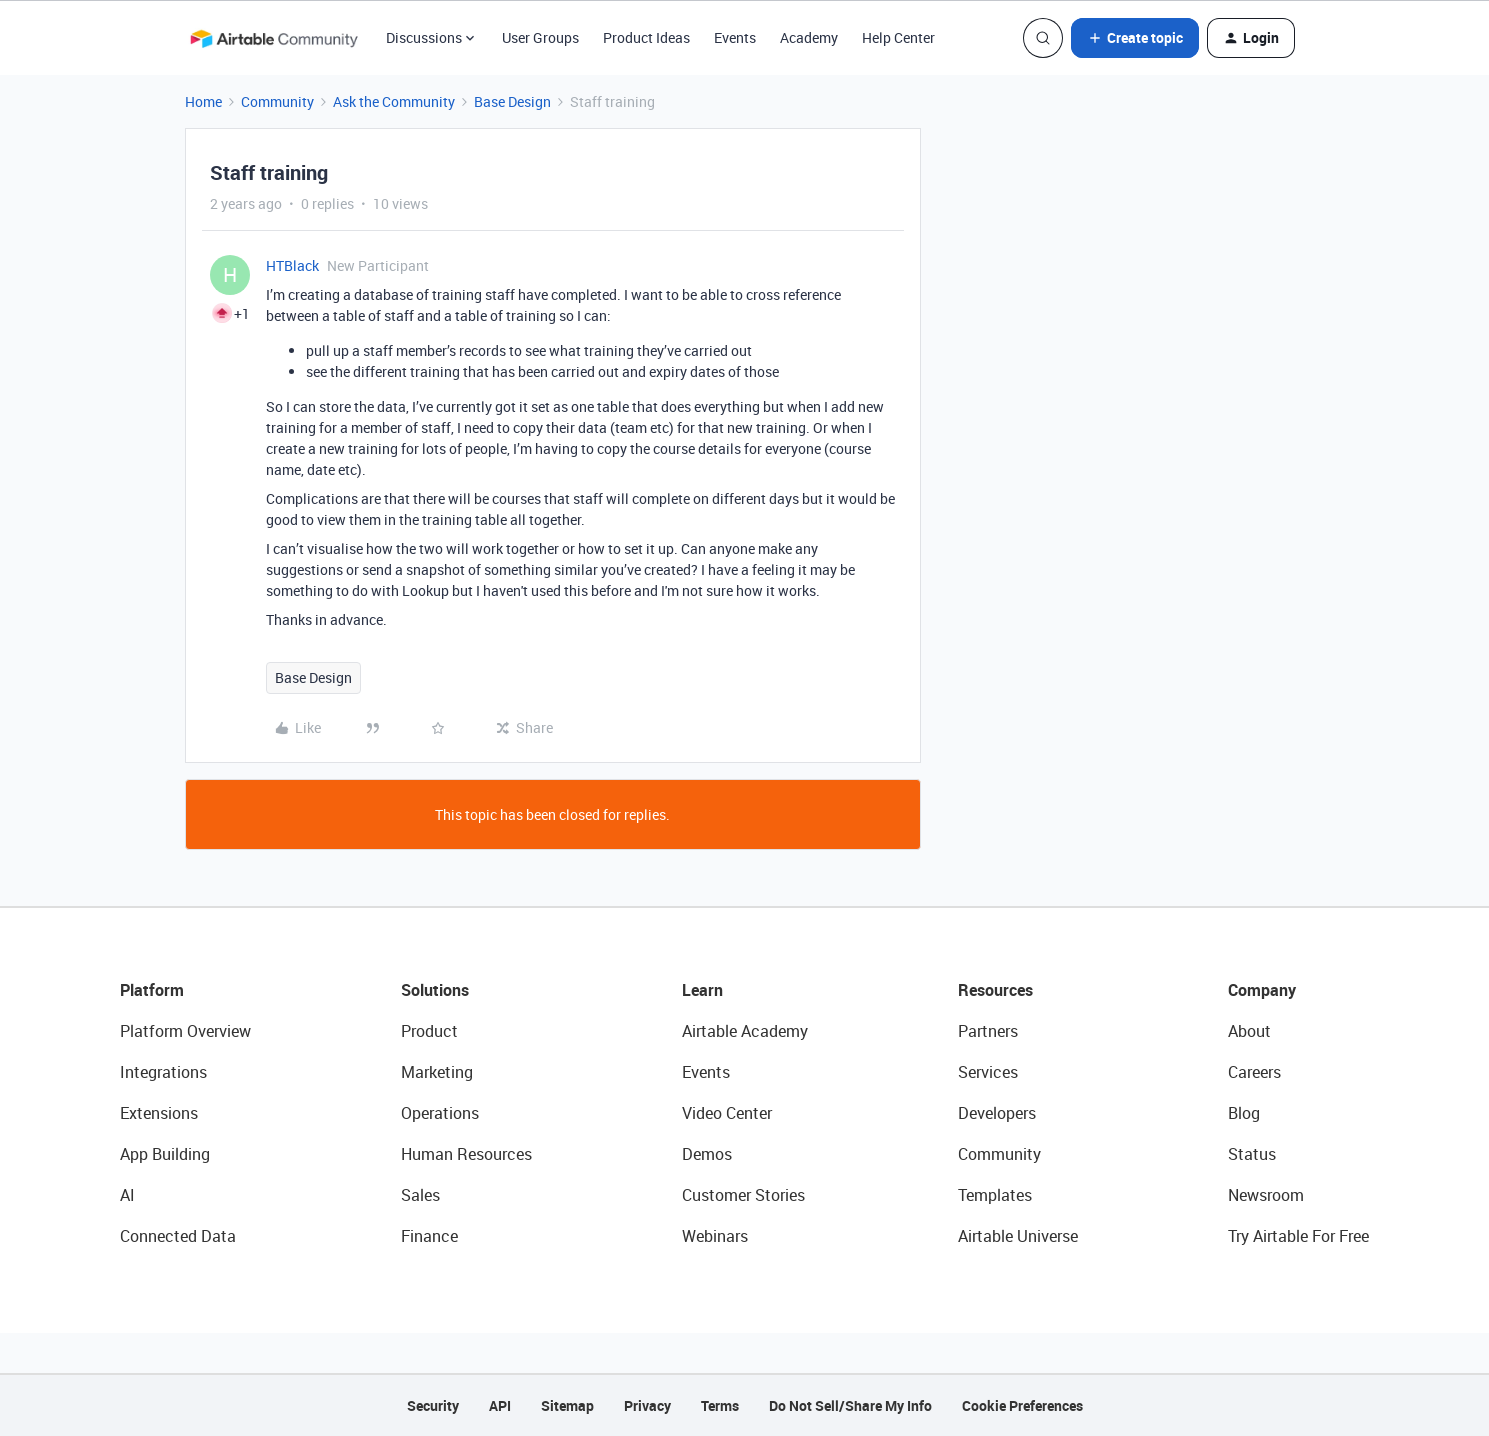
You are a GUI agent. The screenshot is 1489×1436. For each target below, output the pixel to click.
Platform (152, 990)
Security (433, 1405)
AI (127, 1195)
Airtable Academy (745, 1031)
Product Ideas (646, 37)
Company (1262, 990)
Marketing (437, 1072)
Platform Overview (185, 1031)
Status (1252, 1154)
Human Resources (466, 1154)
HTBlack (292, 265)
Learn (702, 990)
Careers (1254, 1072)
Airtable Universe (1018, 1236)
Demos (707, 1154)
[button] (1135, 38)
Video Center (727, 1113)
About (1249, 1031)
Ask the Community (394, 101)
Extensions (159, 1113)
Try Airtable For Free (1298, 1236)
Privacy (647, 1405)
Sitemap (567, 1405)
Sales (420, 1195)
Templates (995, 1195)
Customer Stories (743, 1195)
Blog (1244, 1113)
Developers (997, 1113)
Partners (988, 1031)
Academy (809, 37)
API (500, 1405)
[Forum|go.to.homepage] (274, 38)
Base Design (512, 101)
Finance (429, 1236)
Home (203, 101)
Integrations (163, 1072)
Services (988, 1072)
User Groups (540, 37)
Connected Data (178, 1236)
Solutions (435, 990)
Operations (440, 1113)
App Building (165, 1154)
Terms (720, 1405)
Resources (995, 990)
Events (735, 37)
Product (429, 1031)
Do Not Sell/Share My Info (850, 1405)
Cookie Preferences (1022, 1405)
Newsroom (1266, 1195)
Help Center (898, 37)
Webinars (715, 1236)
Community (277, 101)
